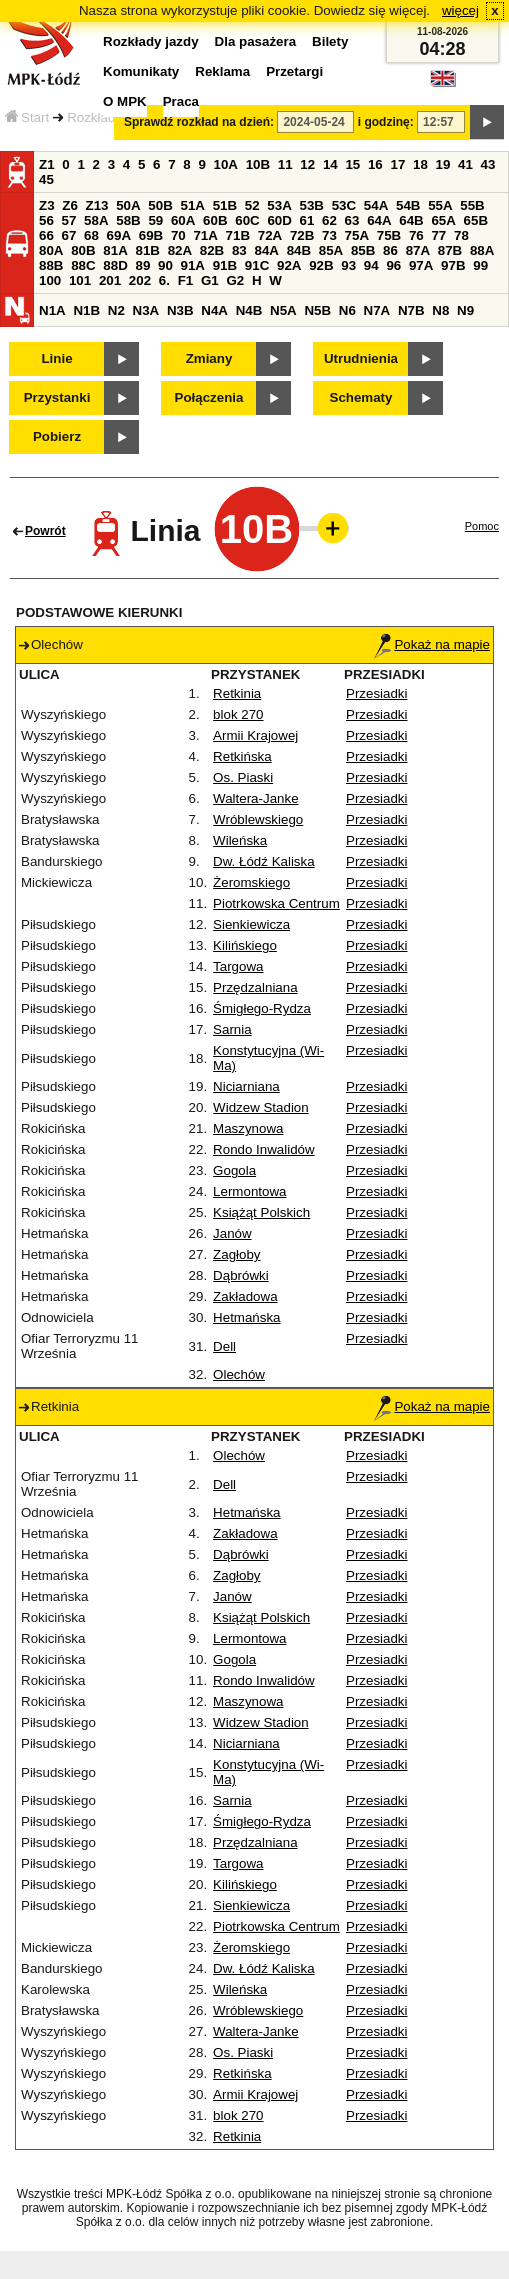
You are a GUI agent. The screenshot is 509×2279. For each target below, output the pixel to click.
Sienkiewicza (251, 924)
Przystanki (57, 397)
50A (128, 205)
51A (193, 205)
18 (420, 164)
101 (80, 280)
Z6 (70, 205)
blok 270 (238, 714)
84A (266, 250)
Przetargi (294, 71)
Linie (56, 358)
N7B (411, 310)
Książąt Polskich (261, 1212)
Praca (181, 101)
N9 (465, 310)
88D (115, 265)
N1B (86, 310)
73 (329, 235)
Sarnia (232, 1029)
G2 (235, 280)
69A (119, 235)
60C (247, 220)
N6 (347, 310)
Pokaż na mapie (432, 644)
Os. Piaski (243, 777)
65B (476, 220)
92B (321, 265)
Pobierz (57, 436)
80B (83, 250)
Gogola (234, 1170)
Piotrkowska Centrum (276, 903)
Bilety (330, 41)
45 (46, 179)
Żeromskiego (251, 882)
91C (257, 265)
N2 (116, 310)
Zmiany (209, 358)
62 (329, 220)
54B (408, 205)
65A (443, 220)
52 (252, 205)
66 (46, 235)
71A (205, 235)
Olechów (239, 1374)
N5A (283, 310)
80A (51, 250)
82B (212, 250)
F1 (186, 280)
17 (397, 164)
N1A (52, 310)
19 (443, 164)
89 (142, 265)
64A (379, 220)
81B (147, 250)
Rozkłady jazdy (112, 117)
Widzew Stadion (261, 1107)
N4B (249, 310)
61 (307, 220)
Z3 (47, 205)
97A (421, 265)
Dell (224, 1346)
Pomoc (482, 526)
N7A (377, 310)
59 (155, 220)
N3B (180, 310)
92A (289, 265)
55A (440, 205)
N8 (440, 310)
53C (344, 205)
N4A (214, 310)
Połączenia (209, 397)
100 (50, 280)
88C (83, 265)
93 (348, 265)
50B (160, 205)
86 (390, 250)
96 (393, 265)
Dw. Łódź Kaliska (264, 861)
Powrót (45, 531)
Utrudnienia (361, 358)
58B (128, 220)
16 (375, 164)
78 (461, 235)
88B (51, 265)
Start (27, 117)
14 (330, 164)
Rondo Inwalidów (264, 1149)
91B (225, 265)
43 (488, 164)
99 (480, 265)
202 (140, 280)
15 (352, 164)
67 (69, 235)
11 (285, 164)
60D (279, 220)
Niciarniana (246, 1086)
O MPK (125, 101)
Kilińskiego (245, 945)
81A (115, 250)
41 (465, 164)
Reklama (222, 71)
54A (376, 205)
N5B (317, 310)
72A (270, 235)
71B (238, 235)
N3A (146, 310)
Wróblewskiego (258, 819)
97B (453, 265)
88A (482, 250)
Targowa (238, 966)
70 (178, 235)
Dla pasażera (256, 41)
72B (302, 235)
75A (357, 235)
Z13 (97, 205)
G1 (210, 280)
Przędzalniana (255, 987)
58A (96, 220)
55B (472, 205)
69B (151, 235)
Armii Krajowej (255, 735)
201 (110, 280)
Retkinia (237, 693)
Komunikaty (141, 71)
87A (418, 250)
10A (226, 164)
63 (352, 220)
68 (91, 235)
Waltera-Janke (255, 798)
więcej (460, 10)
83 (239, 250)
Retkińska (242, 756)
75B (389, 235)
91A (193, 265)
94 (371, 265)
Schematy (361, 397)
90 (165, 265)
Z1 (47, 164)
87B (450, 250)
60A (183, 220)
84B (299, 250)
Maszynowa (248, 1128)
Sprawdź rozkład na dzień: (199, 122)
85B (363, 250)
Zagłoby (236, 1254)
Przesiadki (376, 693)
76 (416, 235)
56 (46, 220)
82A (180, 250)
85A (331, 250)
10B (258, 164)
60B (215, 220)
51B (225, 205)
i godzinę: (386, 122)
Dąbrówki (241, 1275)
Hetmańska (246, 1317)
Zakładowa (245, 1296)
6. (164, 280)
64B (411, 220)
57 (69, 220)
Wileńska (240, 840)
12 (307, 164)
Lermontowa (249, 1191)
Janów (232, 1233)
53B (312, 205)
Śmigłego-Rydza (262, 1008)
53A (279, 205)
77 (438, 235)
